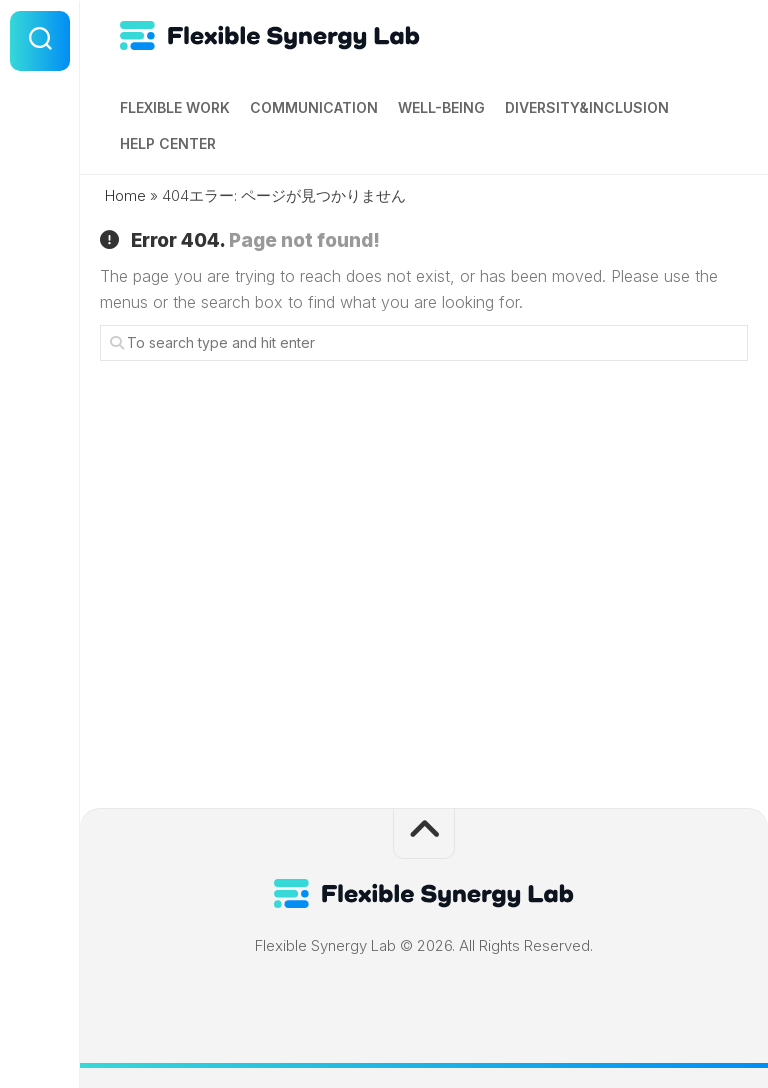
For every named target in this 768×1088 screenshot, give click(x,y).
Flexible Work (175, 107)
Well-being (441, 107)
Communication (314, 107)
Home (125, 195)
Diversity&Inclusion (587, 107)
